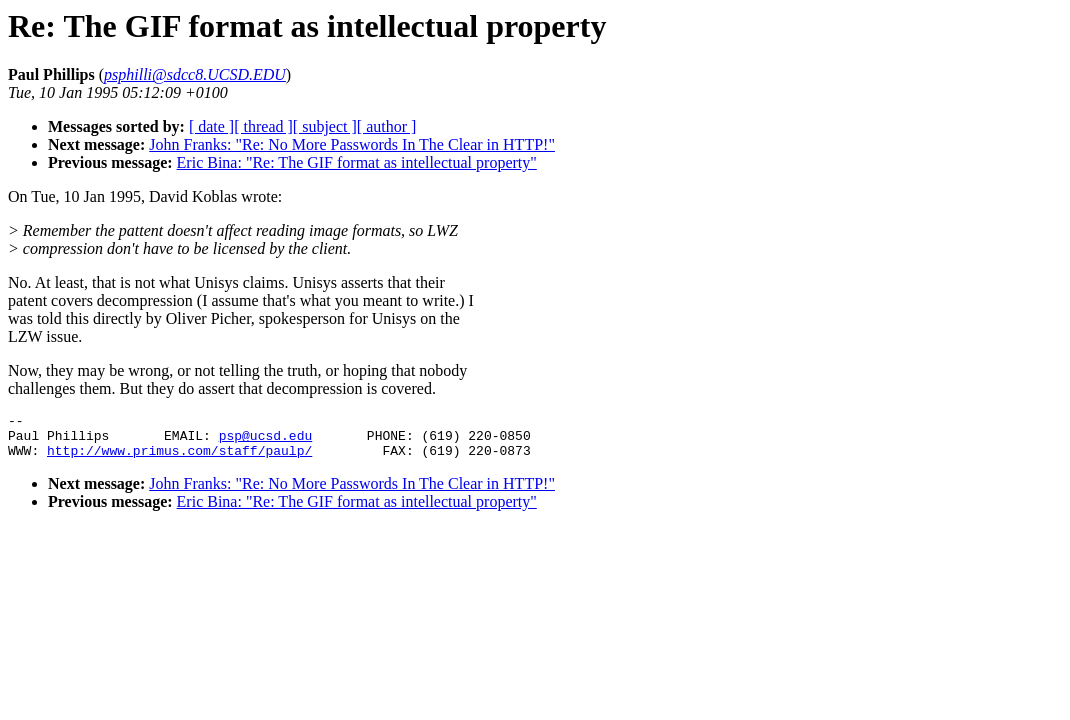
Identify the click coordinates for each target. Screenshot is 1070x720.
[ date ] (211, 126)
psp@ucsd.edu (266, 441)
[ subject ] (325, 126)
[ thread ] (263, 126)
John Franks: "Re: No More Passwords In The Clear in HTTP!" (352, 144)
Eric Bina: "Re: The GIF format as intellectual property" (357, 162)
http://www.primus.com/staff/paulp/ (179, 459)
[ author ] (387, 126)
